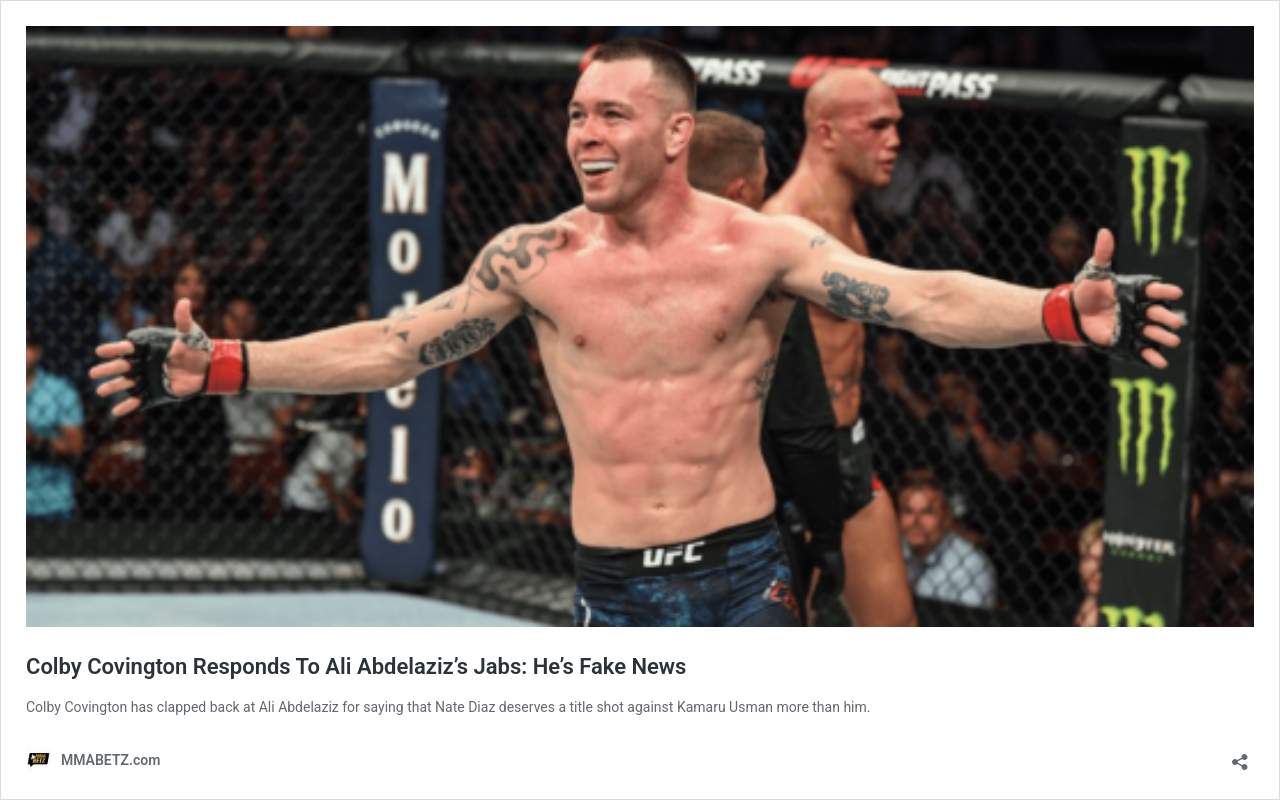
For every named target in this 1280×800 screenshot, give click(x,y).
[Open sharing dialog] (1240, 755)
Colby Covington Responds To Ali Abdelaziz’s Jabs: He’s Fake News (356, 666)
